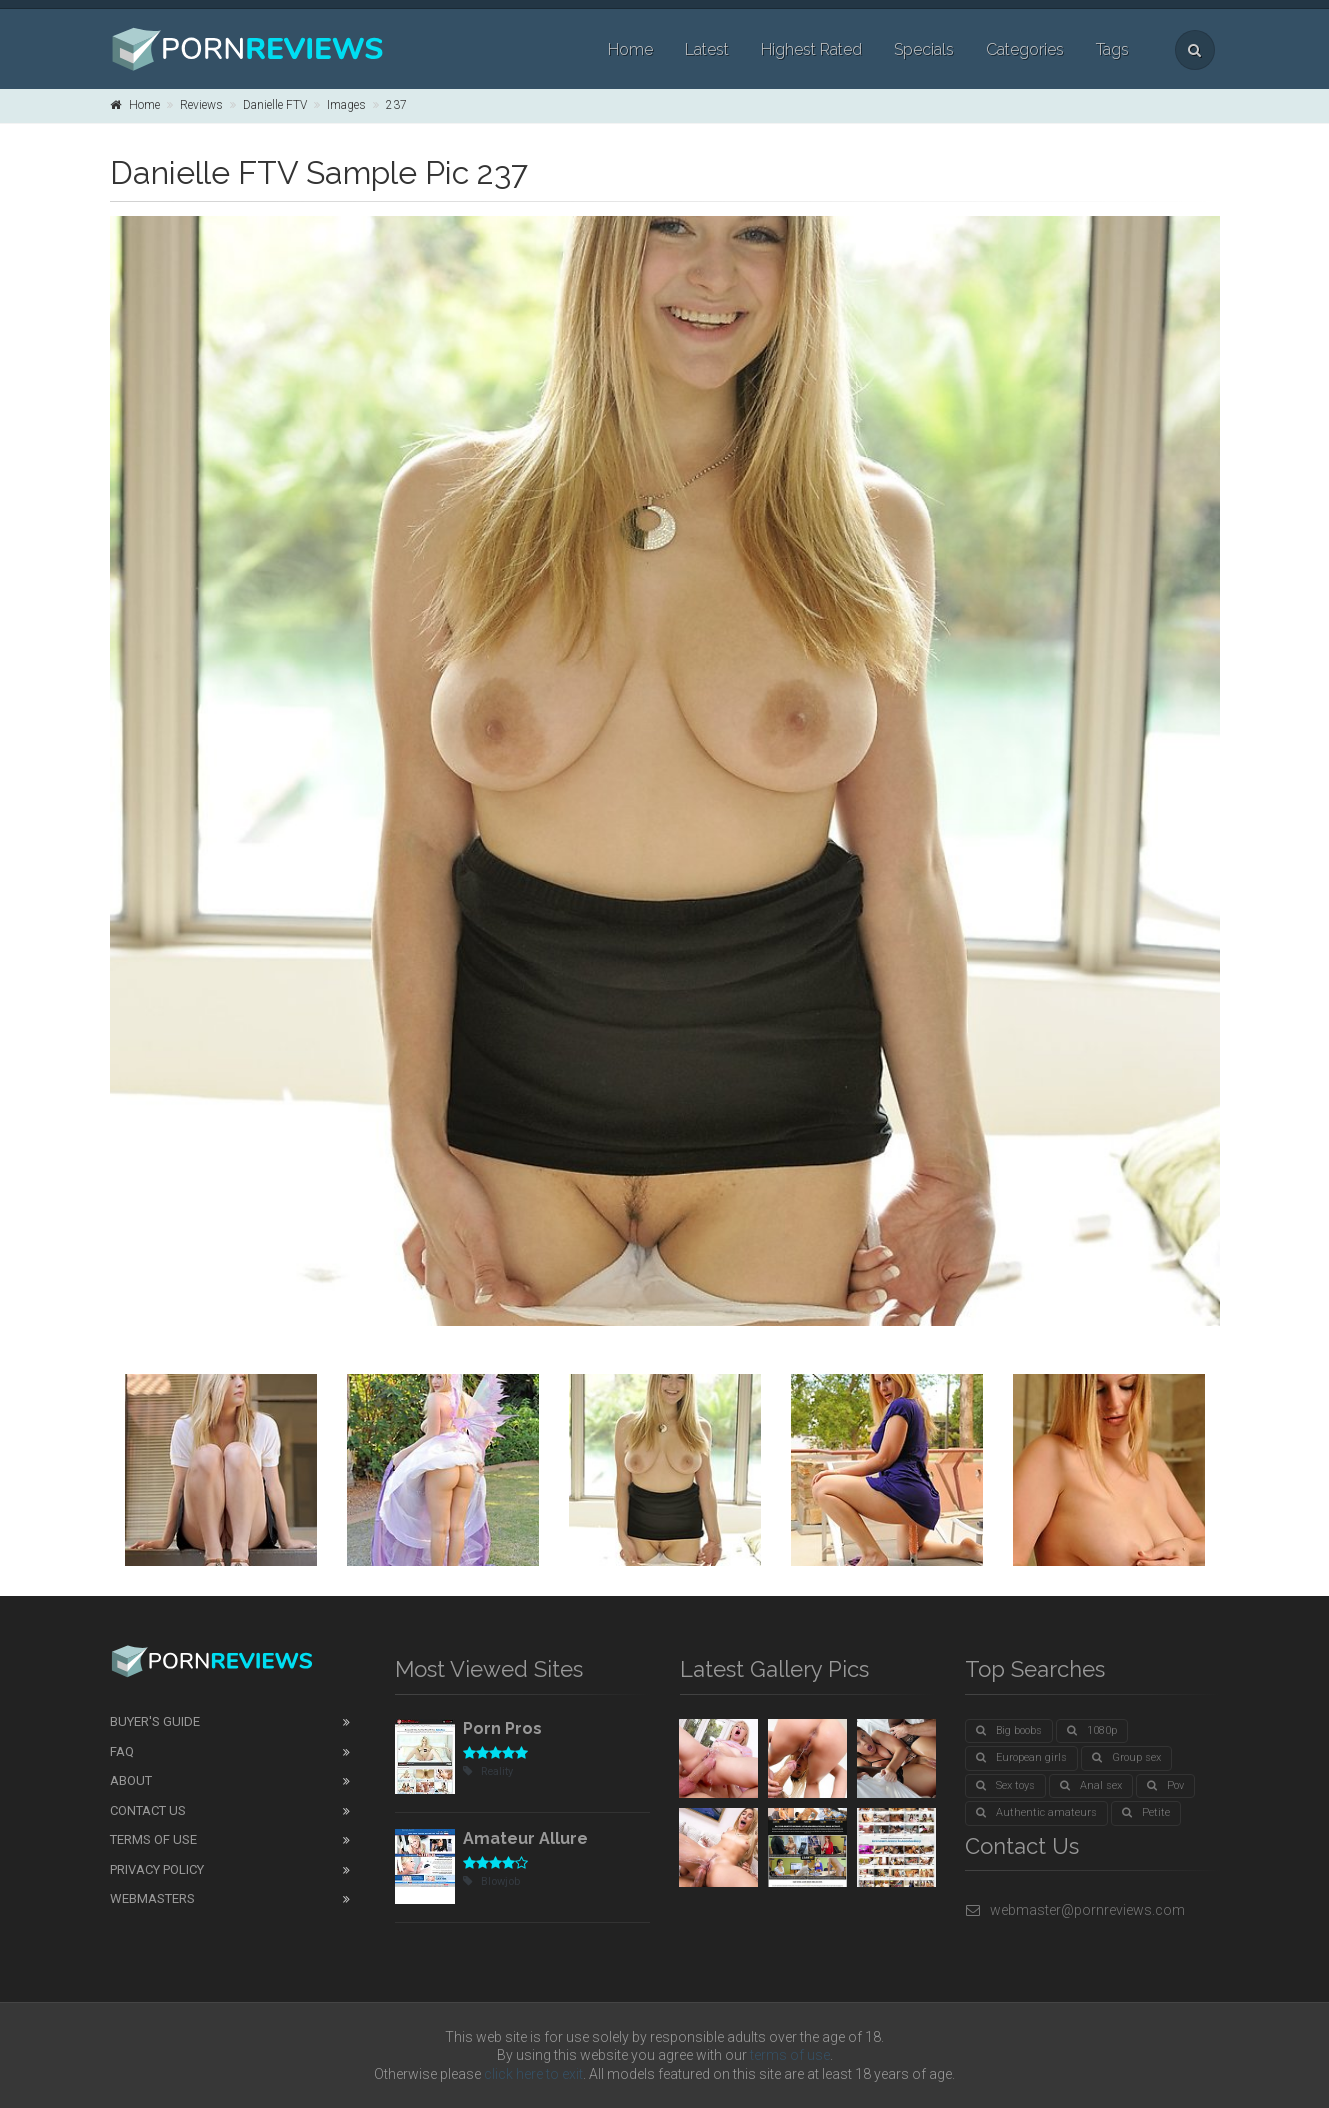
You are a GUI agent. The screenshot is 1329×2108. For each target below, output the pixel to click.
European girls (1021, 1757)
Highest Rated (811, 49)
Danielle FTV (275, 105)
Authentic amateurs (1036, 1812)
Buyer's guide (155, 1721)
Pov (1165, 1785)
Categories (1025, 49)
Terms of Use (153, 1839)
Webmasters (152, 1898)
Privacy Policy (157, 1869)
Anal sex (1091, 1785)
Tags (1112, 49)
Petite (1146, 1812)
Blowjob (491, 1881)
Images (346, 105)
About (131, 1780)
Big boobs (1009, 1730)
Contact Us (148, 1810)
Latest (707, 49)
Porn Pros (502, 1728)
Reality (488, 1771)
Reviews (201, 105)
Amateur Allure (525, 1838)
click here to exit (533, 2074)
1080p (1092, 1730)
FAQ (122, 1751)
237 (396, 105)
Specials (924, 49)
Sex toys (1005, 1785)
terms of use (790, 2055)
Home (630, 49)
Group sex (1126, 1757)
